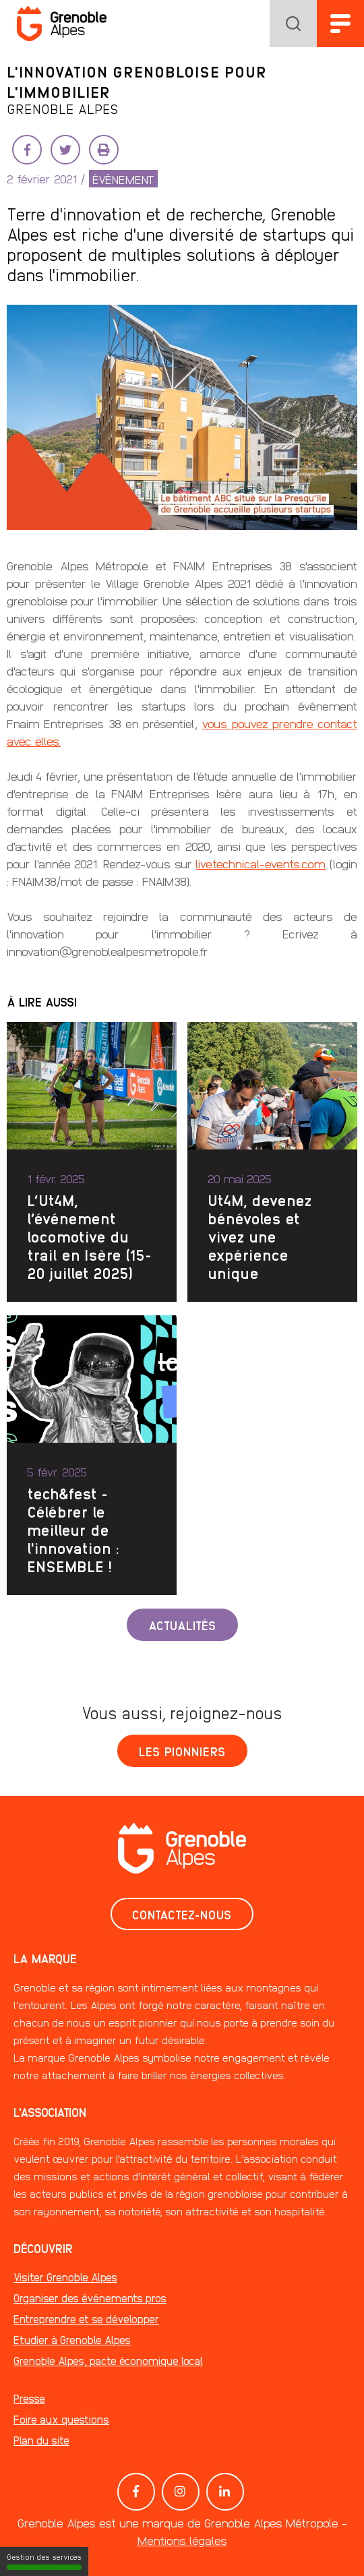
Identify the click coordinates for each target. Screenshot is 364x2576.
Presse (29, 2398)
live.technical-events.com (260, 863)
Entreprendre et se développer (86, 2318)
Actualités (182, 1624)
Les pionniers (182, 1750)
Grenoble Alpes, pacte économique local (108, 2360)
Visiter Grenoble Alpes (65, 2277)
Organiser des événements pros (89, 2298)
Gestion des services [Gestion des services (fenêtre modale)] (44, 2561)
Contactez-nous (182, 1914)
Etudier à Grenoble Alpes (72, 2339)
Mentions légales (182, 2540)
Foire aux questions (61, 2419)
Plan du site (41, 2440)
